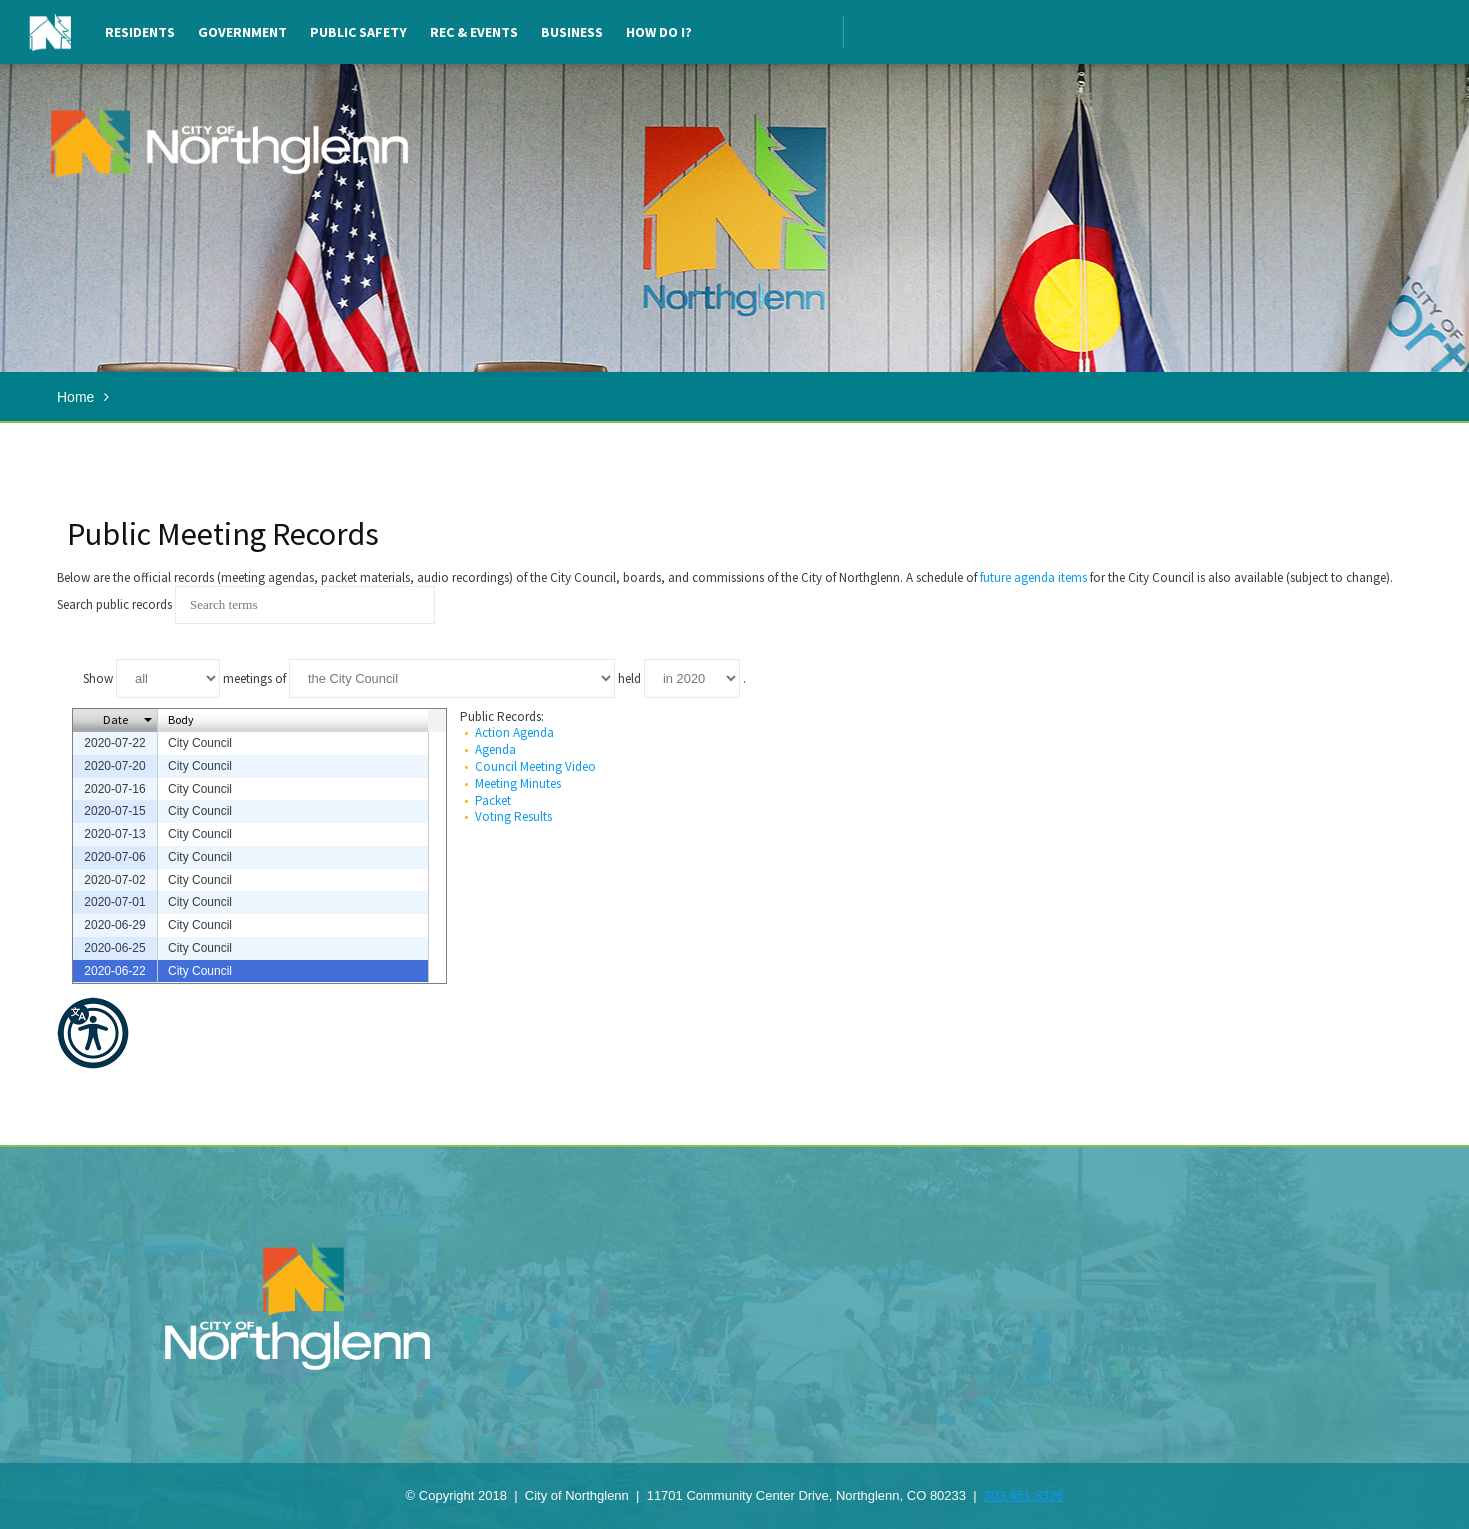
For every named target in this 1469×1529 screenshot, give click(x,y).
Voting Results (513, 816)
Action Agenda (514, 732)
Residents (140, 32)
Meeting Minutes (518, 783)
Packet (493, 800)
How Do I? (659, 32)
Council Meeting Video (535, 766)
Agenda (495, 749)
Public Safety (358, 32)
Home (75, 397)
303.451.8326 (1024, 1495)
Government (242, 32)
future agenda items (1033, 577)
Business (572, 32)
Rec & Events (474, 32)
